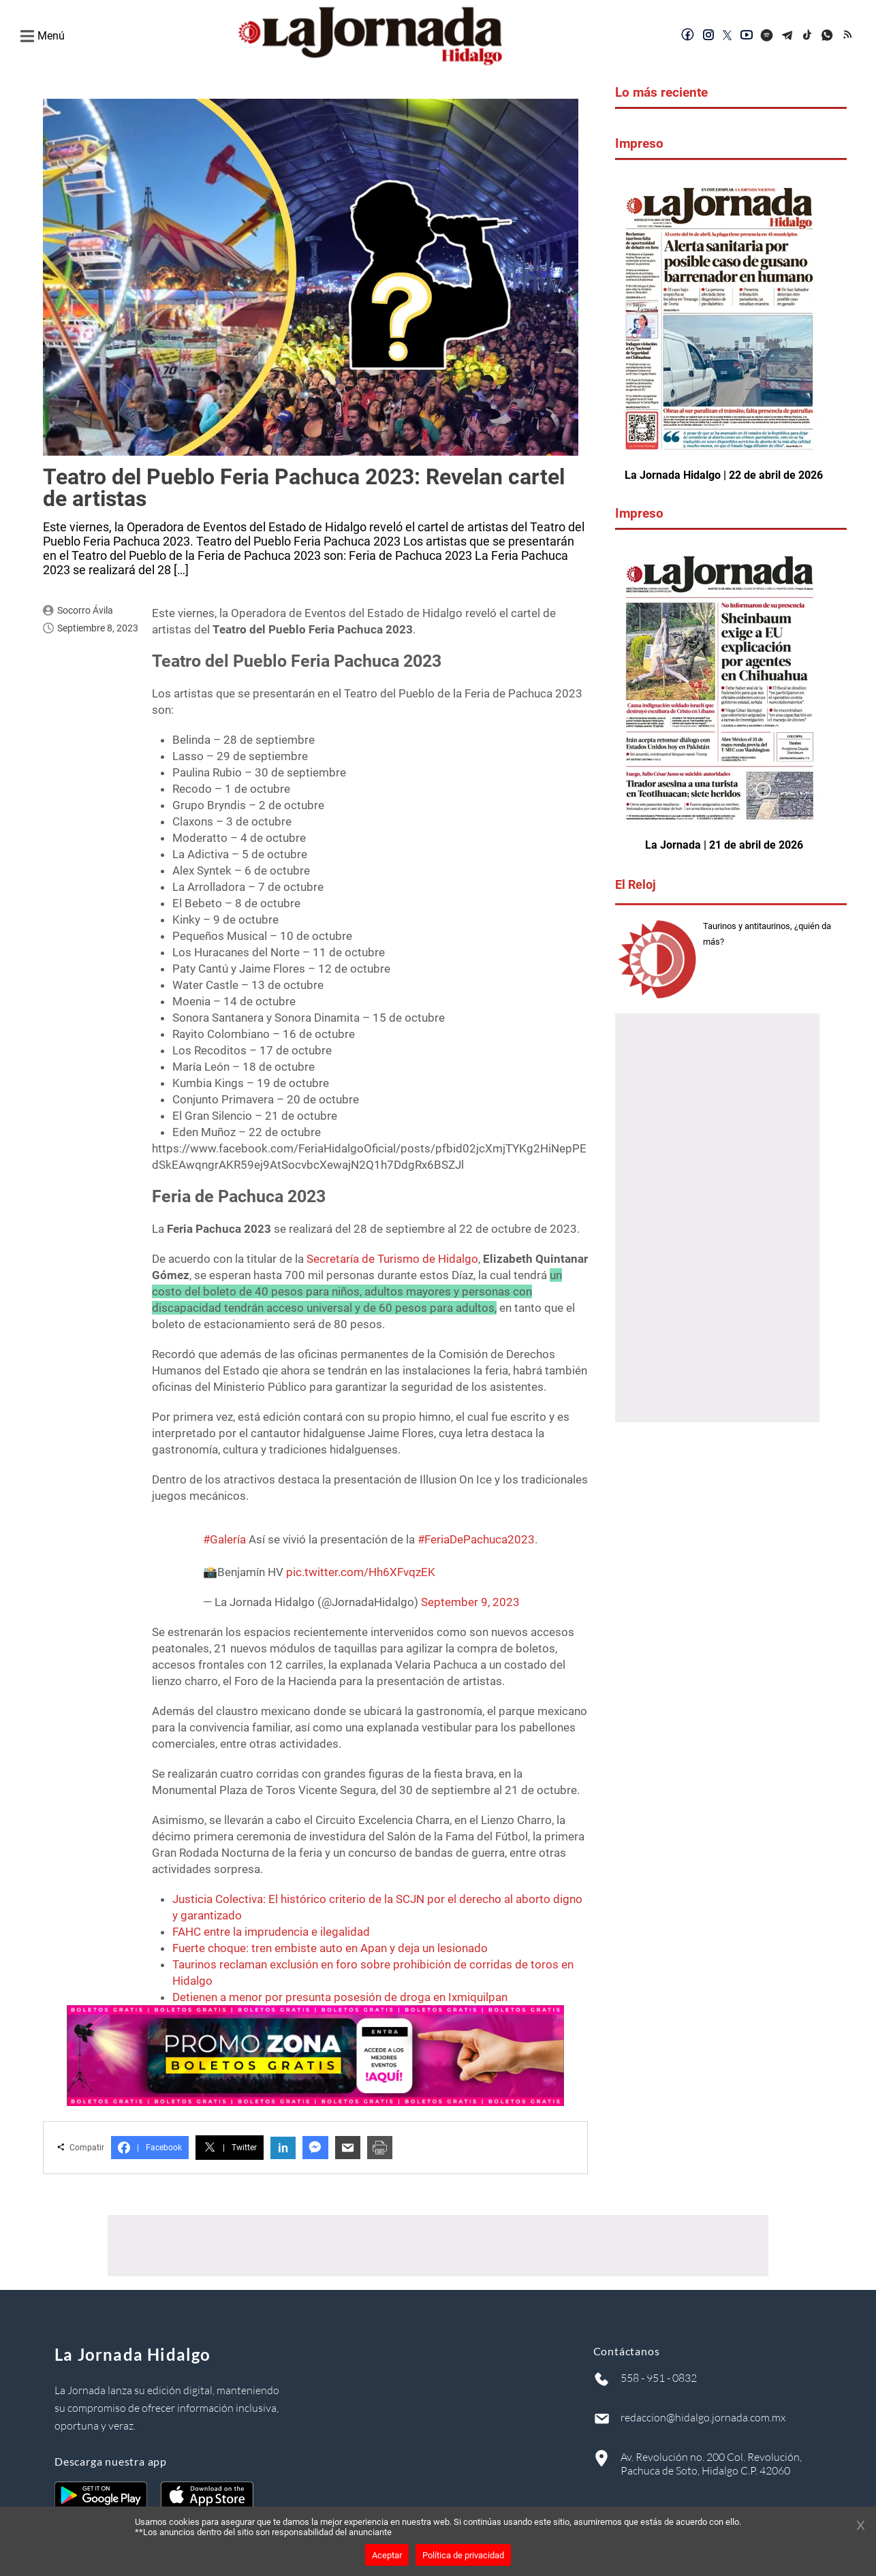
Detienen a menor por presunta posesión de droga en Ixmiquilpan (339, 1997)
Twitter (229, 2147)
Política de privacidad (463, 2555)
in (283, 2148)
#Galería (224, 1539)
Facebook (150, 2147)
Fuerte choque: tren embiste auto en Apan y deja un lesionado (330, 1948)
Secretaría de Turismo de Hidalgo (392, 1259)
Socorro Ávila (85, 610)
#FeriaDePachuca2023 (476, 1539)
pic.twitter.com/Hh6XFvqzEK (360, 1572)
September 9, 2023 (470, 1602)
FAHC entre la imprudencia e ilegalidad (271, 1931)
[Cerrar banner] (860, 2526)
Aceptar (387, 2555)
